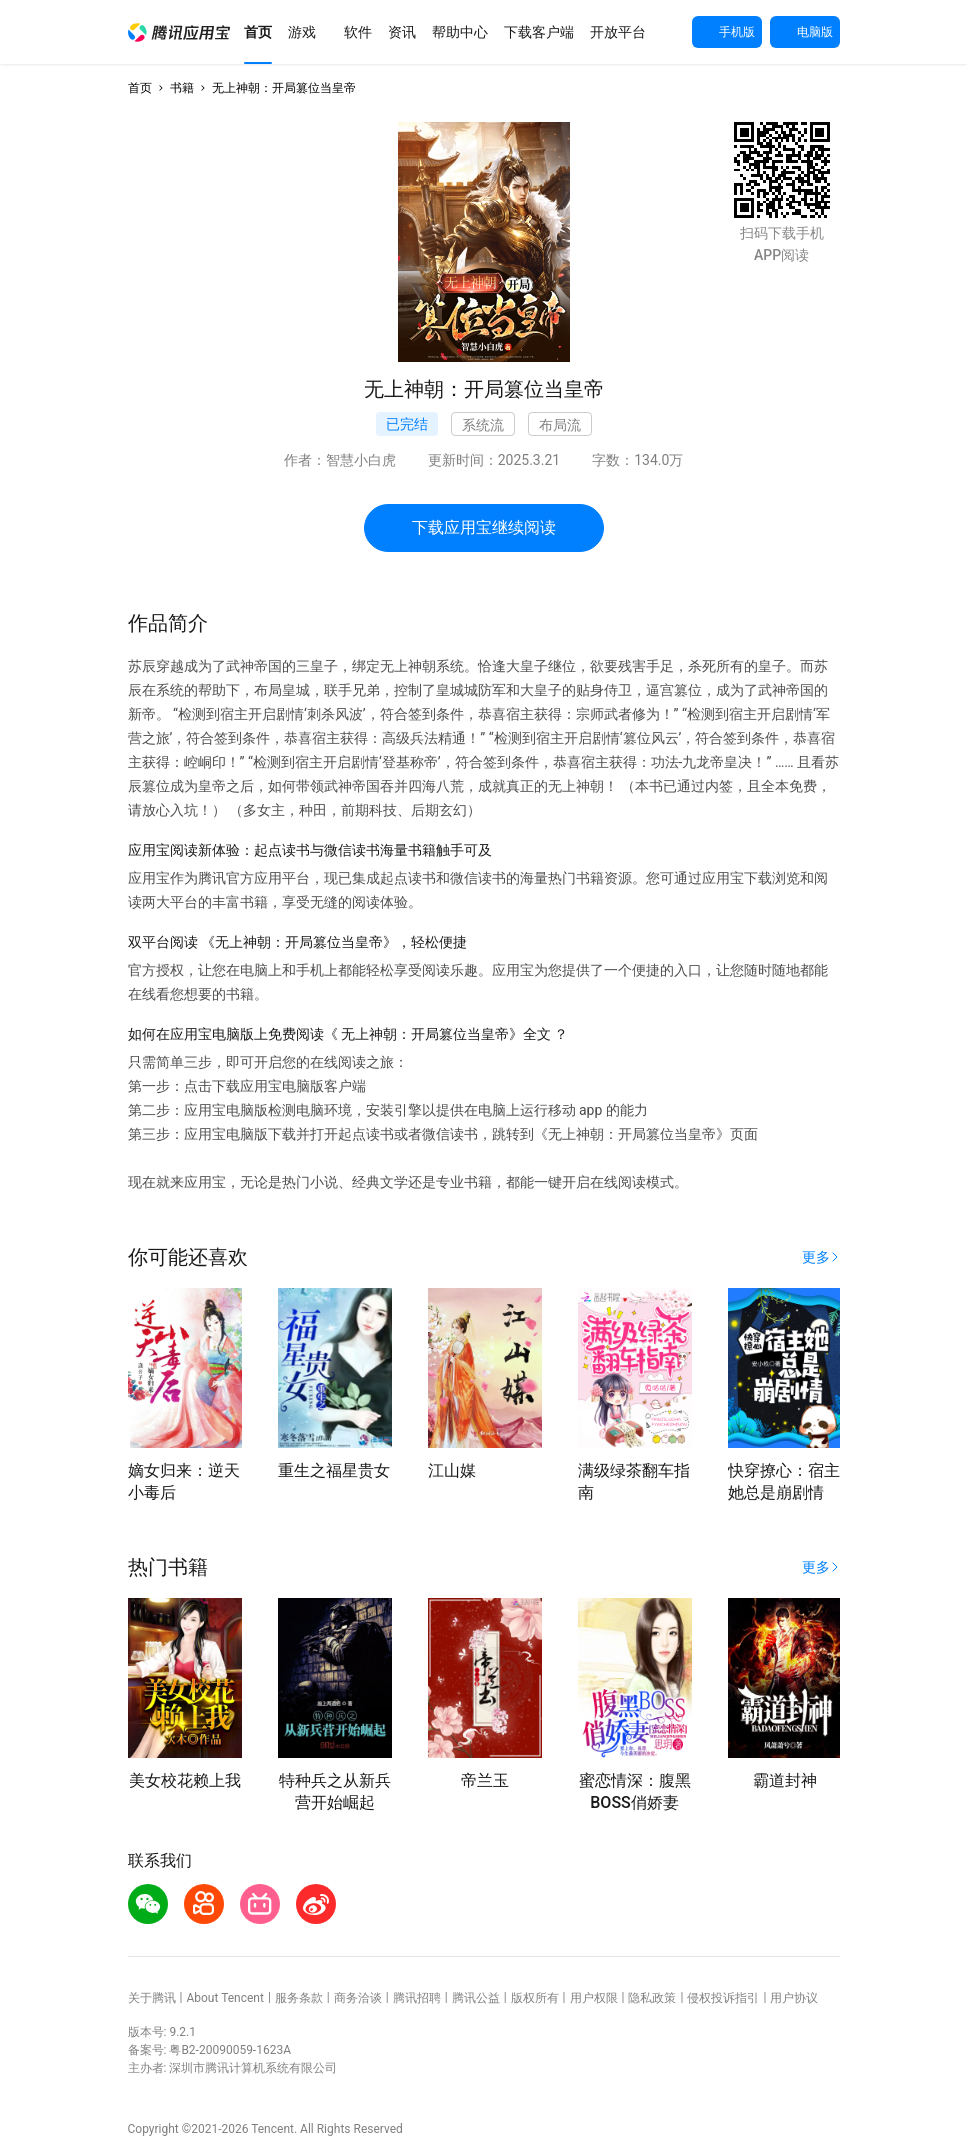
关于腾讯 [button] (152, 1998)
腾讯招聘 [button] (417, 1998)
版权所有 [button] (535, 1998)
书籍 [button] (182, 88)
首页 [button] (140, 88)
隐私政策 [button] (652, 1998)
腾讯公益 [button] (476, 1998)
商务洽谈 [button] (358, 1998)
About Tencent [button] (224, 1998)
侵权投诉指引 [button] (723, 1998)
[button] (179, 32)
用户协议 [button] (794, 1998)
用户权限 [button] (594, 1998)
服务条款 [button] (299, 1998)
